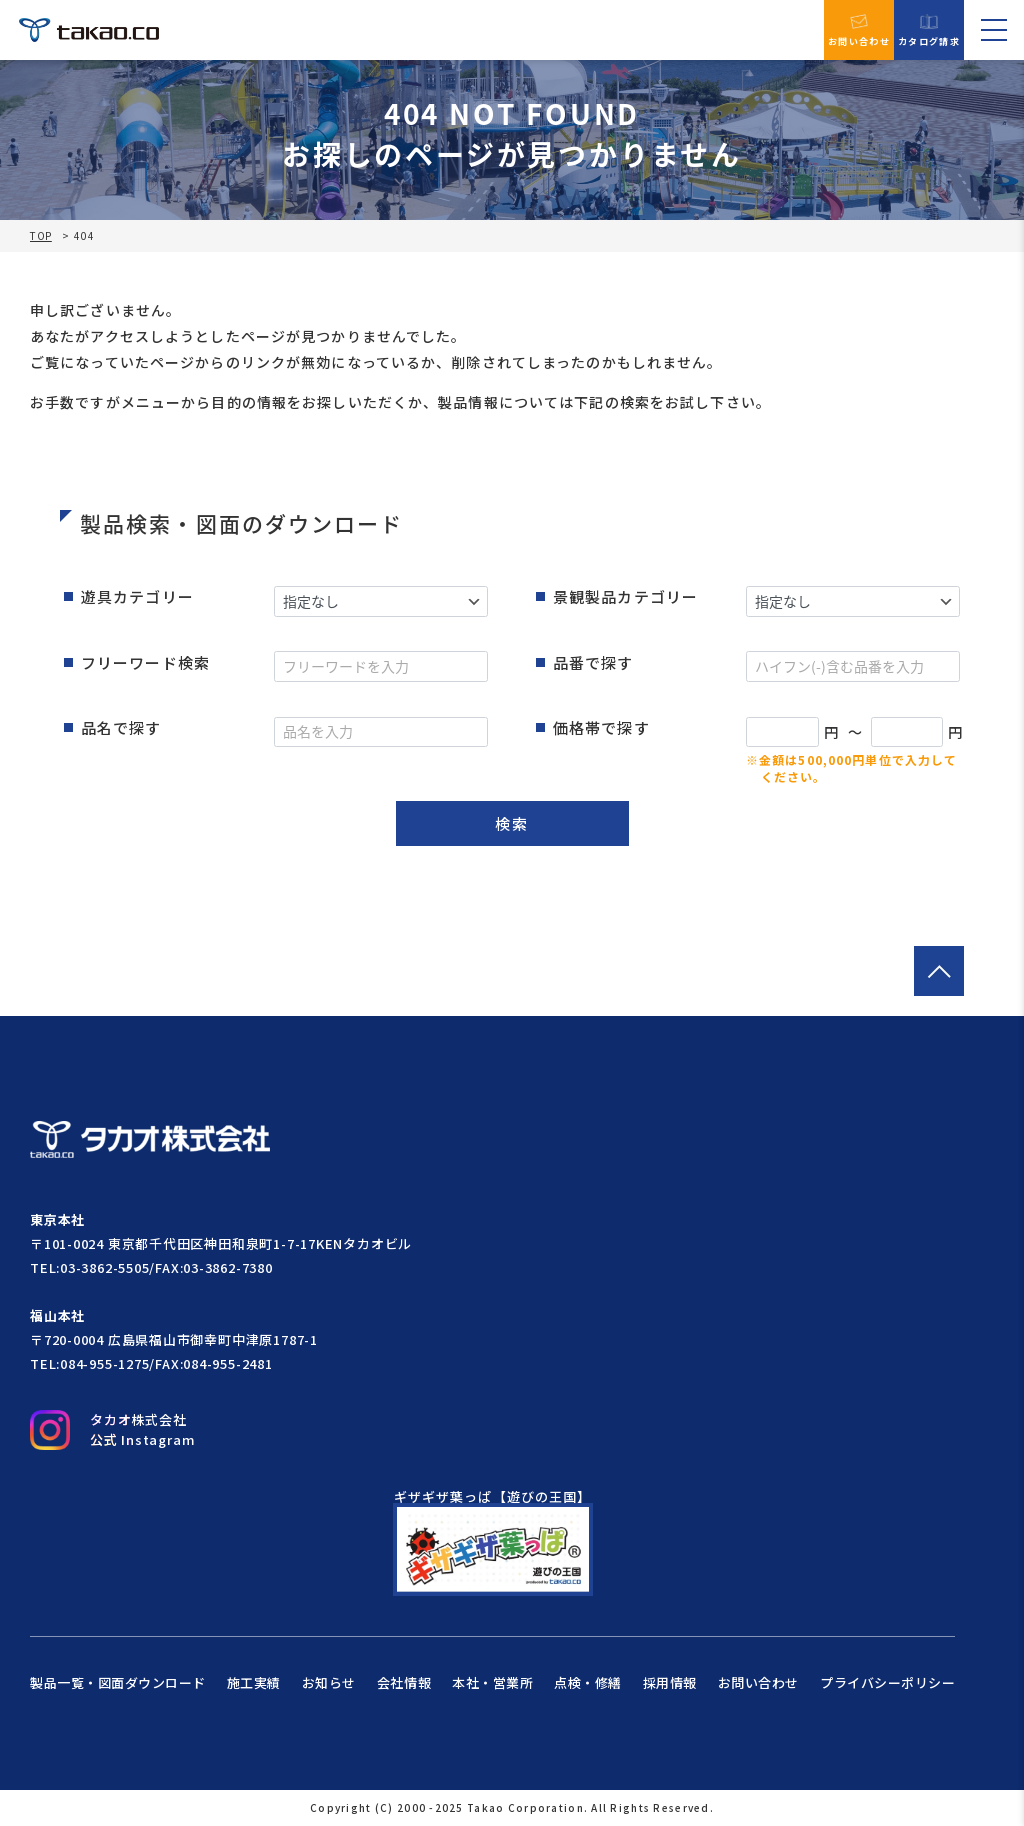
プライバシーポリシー (887, 1682)
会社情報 (404, 1682)
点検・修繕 (588, 1682)
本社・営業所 (492, 1682)
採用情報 (670, 1682)
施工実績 (254, 1682)
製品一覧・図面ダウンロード (118, 1682)
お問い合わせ (859, 30)
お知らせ (329, 1682)
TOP (41, 236)
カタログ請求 (929, 30)
